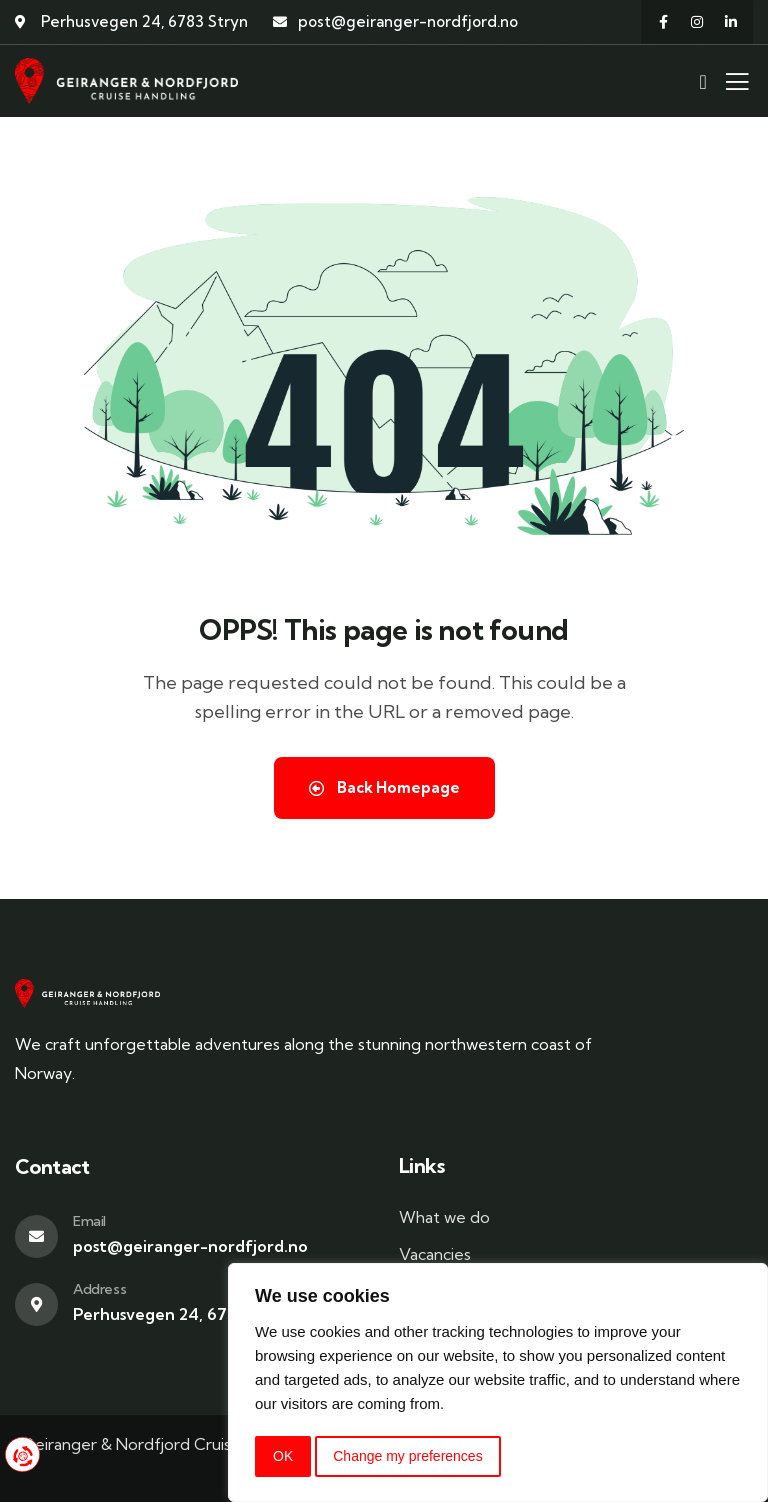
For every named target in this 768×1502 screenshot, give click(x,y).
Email (89, 1221)
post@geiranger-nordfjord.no (190, 1246)
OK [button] (283, 1456)
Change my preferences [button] (407, 1456)
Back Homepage (384, 787)
